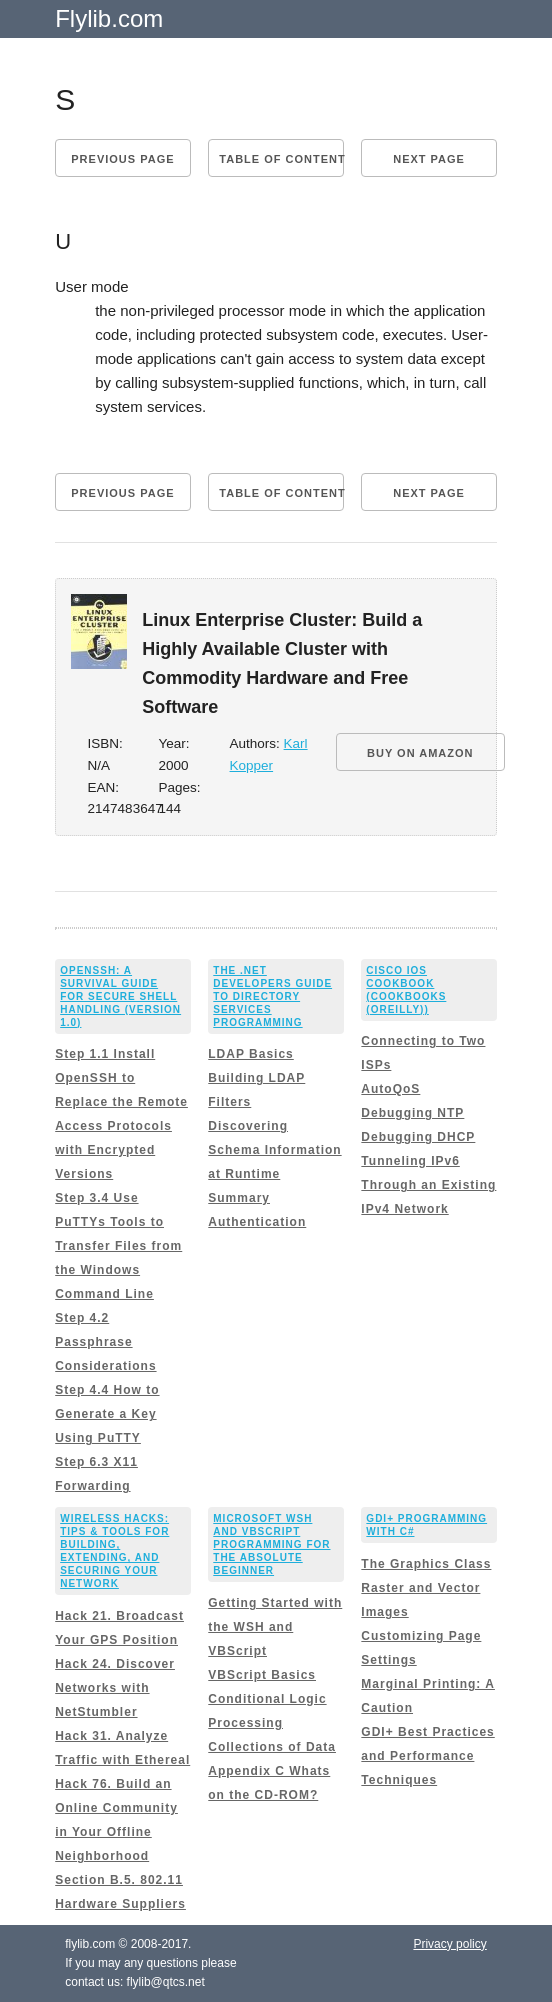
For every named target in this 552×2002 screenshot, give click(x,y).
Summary (239, 1198)
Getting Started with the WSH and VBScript (275, 1627)
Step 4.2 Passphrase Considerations (105, 1342)
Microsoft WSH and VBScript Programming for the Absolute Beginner (271, 1544)
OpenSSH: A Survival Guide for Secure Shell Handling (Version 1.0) (120, 996)
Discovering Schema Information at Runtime (274, 1150)
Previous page (122, 159)
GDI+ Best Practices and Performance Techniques (427, 1756)
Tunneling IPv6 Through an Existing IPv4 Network (428, 1185)
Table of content (281, 159)
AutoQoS (390, 1089)
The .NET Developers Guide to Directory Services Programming (272, 996)
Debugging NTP (412, 1113)
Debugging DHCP (418, 1137)
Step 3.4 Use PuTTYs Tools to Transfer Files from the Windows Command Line (118, 1246)
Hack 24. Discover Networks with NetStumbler (115, 1688)
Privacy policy (449, 1944)
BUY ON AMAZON (420, 753)
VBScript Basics (262, 1675)
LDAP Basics (250, 1054)
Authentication (257, 1222)
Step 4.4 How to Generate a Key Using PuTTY (107, 1414)
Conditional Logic (267, 1699)
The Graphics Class (426, 1564)
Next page (429, 159)
